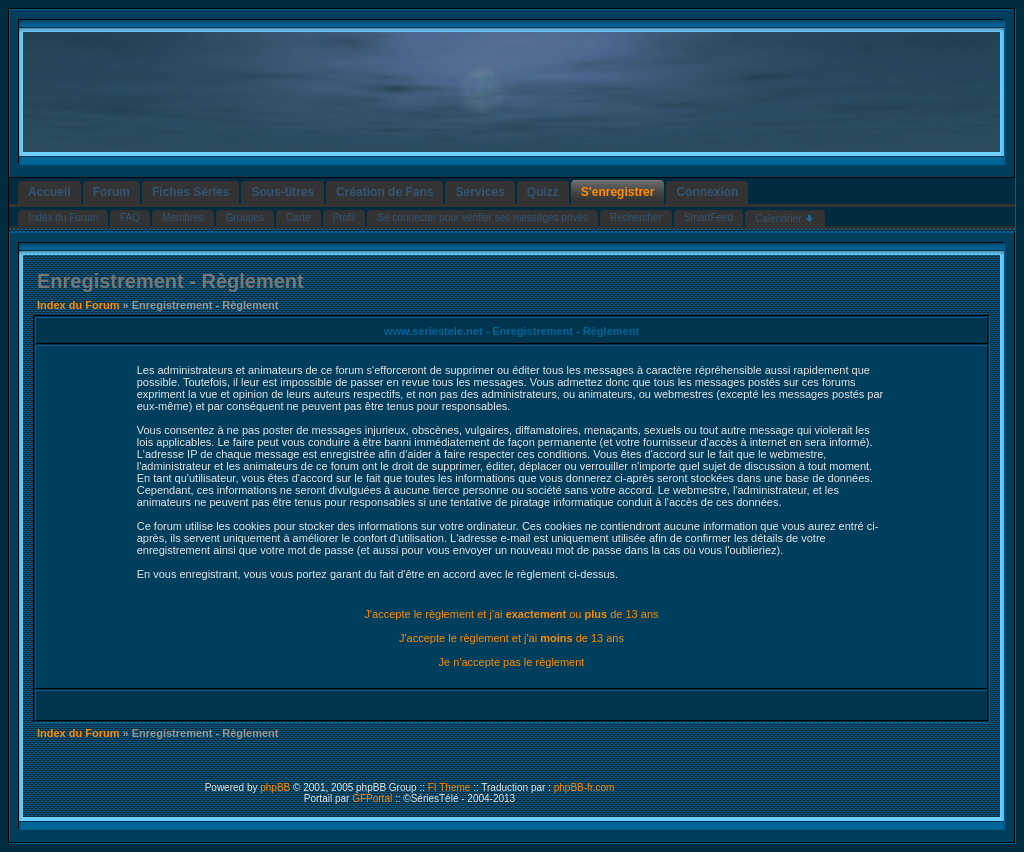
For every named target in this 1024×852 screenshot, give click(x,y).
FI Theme (449, 787)
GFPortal (372, 798)
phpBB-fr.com (584, 787)
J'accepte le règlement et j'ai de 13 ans (511, 638)
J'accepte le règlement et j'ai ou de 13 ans (511, 614)
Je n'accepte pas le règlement (512, 662)
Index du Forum (78, 305)
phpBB (275, 787)
